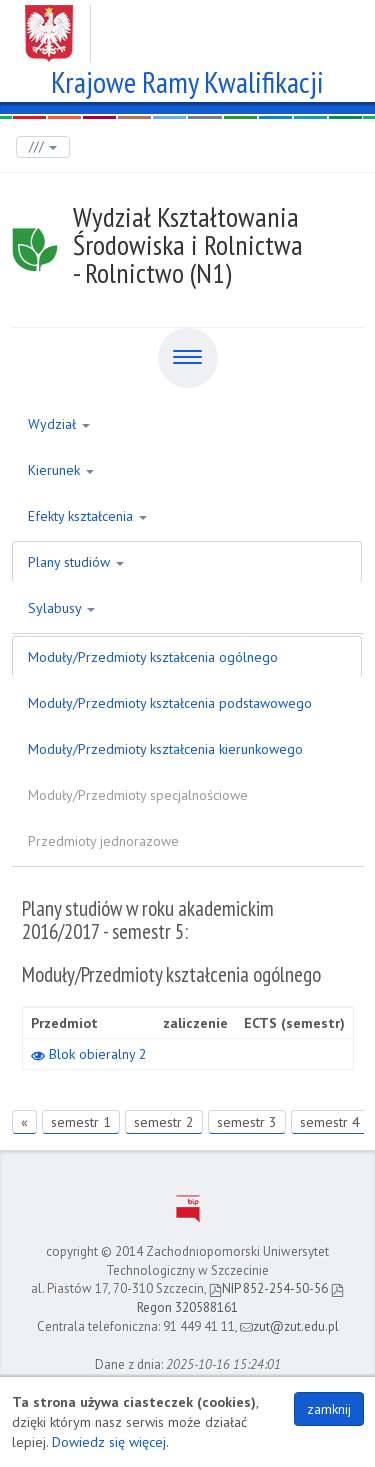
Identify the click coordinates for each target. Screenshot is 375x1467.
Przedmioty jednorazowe (103, 841)
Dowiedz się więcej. (110, 1442)
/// (43, 146)
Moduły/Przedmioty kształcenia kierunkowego (165, 749)
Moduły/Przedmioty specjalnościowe (138, 795)
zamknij (329, 1409)
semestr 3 (247, 1122)
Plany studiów (76, 562)
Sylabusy (61, 608)
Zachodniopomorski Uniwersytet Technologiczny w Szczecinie (187, 26)
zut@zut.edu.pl (289, 1326)
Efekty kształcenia (87, 516)
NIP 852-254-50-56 (268, 1288)
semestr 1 (81, 1122)
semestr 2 (164, 1122)
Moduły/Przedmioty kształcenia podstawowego (170, 703)
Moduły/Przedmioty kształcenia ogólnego (153, 657)
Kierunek (61, 470)
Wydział (59, 424)
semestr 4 (330, 1122)
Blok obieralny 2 (89, 1054)
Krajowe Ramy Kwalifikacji (187, 79)
